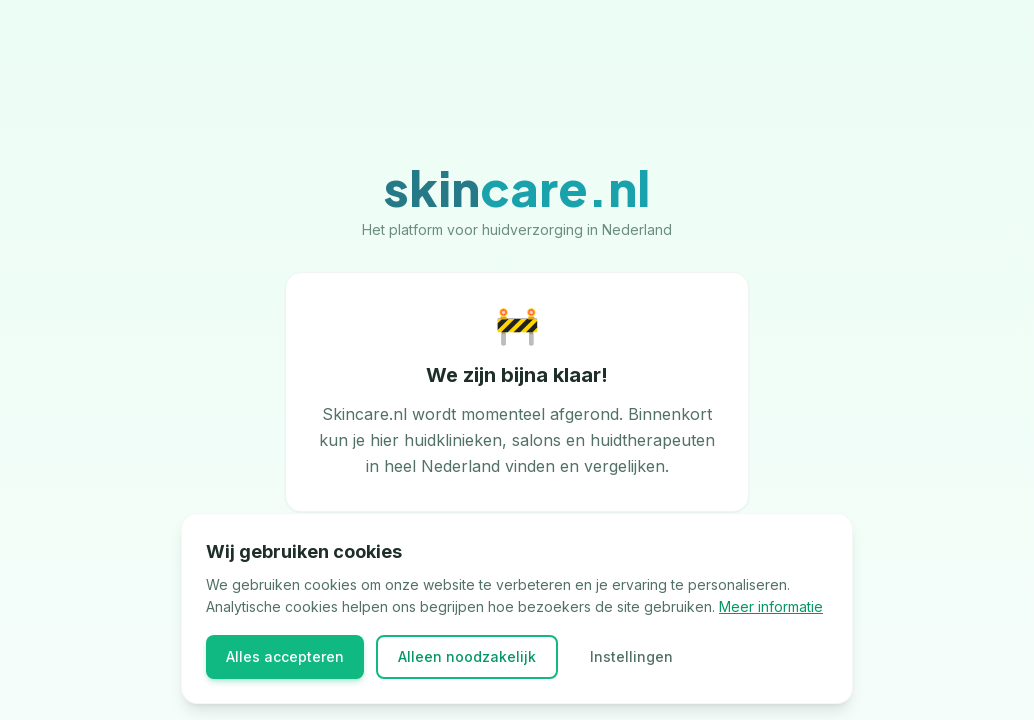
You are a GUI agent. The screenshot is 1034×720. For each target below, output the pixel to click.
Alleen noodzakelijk (467, 656)
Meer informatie (771, 606)
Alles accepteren (285, 656)
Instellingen (631, 656)
